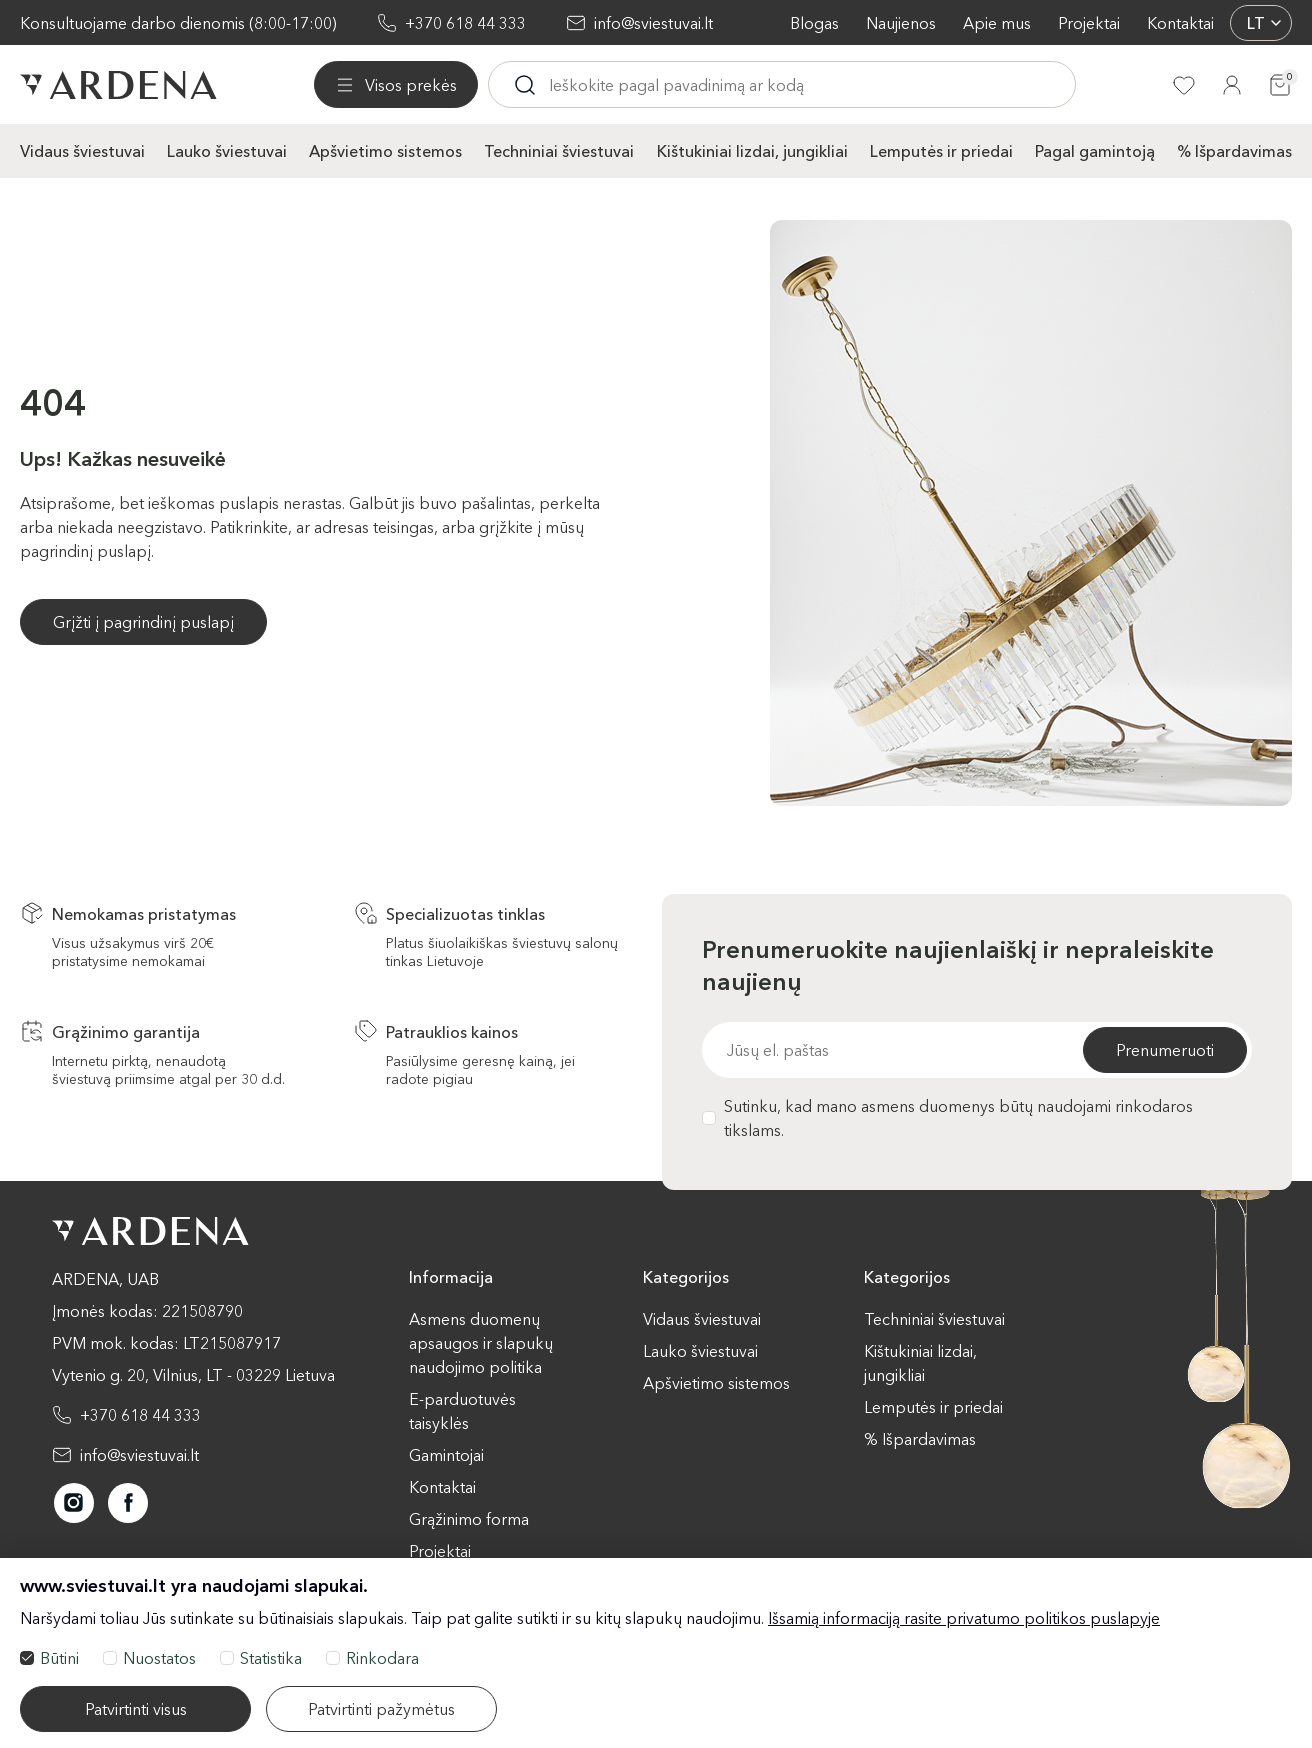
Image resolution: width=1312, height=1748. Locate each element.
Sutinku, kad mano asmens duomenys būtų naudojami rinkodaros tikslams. (947, 1118)
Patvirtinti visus (136, 1709)
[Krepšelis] (1280, 85)
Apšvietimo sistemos (385, 151)
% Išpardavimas (1234, 151)
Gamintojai (446, 1455)
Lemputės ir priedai (941, 151)
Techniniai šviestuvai (559, 151)
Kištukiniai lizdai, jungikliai (752, 151)
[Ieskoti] (525, 85)
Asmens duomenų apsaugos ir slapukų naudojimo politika (481, 1343)
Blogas (814, 23)
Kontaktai (1180, 23)
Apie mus (997, 23)
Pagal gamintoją (1095, 151)
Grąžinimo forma (469, 1519)
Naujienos (901, 23)
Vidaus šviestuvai (82, 151)
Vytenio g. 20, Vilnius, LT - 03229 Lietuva (193, 1375)
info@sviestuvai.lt (653, 23)
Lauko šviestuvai (227, 151)
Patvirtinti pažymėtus (381, 1709)
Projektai (1089, 23)
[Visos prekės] (396, 85)
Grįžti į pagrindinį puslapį (143, 622)
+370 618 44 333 (465, 23)
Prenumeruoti (1165, 1050)
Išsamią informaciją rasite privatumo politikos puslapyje (964, 1618)
